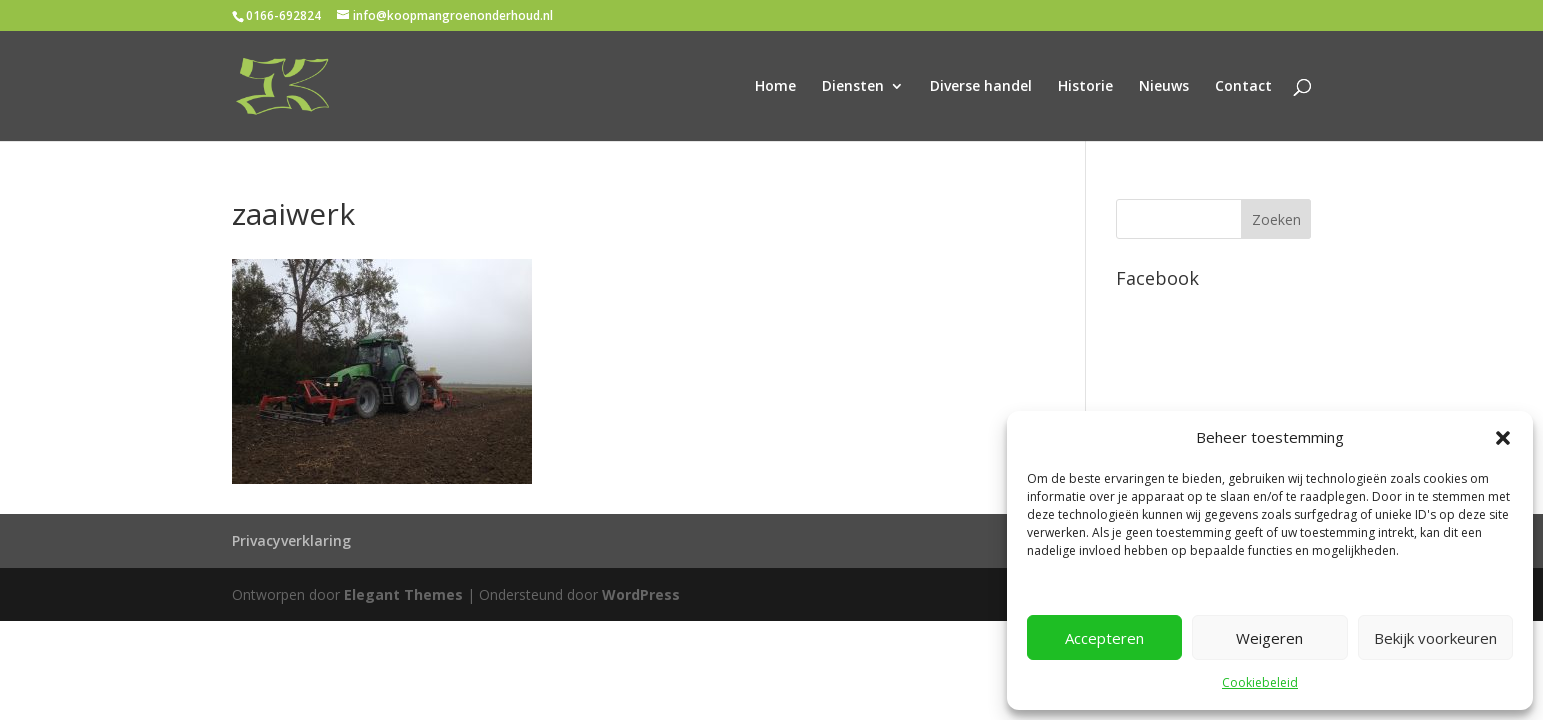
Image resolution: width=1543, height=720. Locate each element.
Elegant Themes (403, 594)
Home (775, 87)
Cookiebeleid (1260, 682)
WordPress (641, 594)
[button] (1503, 438)
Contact (1243, 87)
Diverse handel (981, 87)
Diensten (853, 87)
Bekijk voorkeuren (1435, 638)
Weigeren (1269, 638)
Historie (1085, 87)
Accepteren (1104, 638)
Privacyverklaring (291, 540)
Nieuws (1164, 87)
